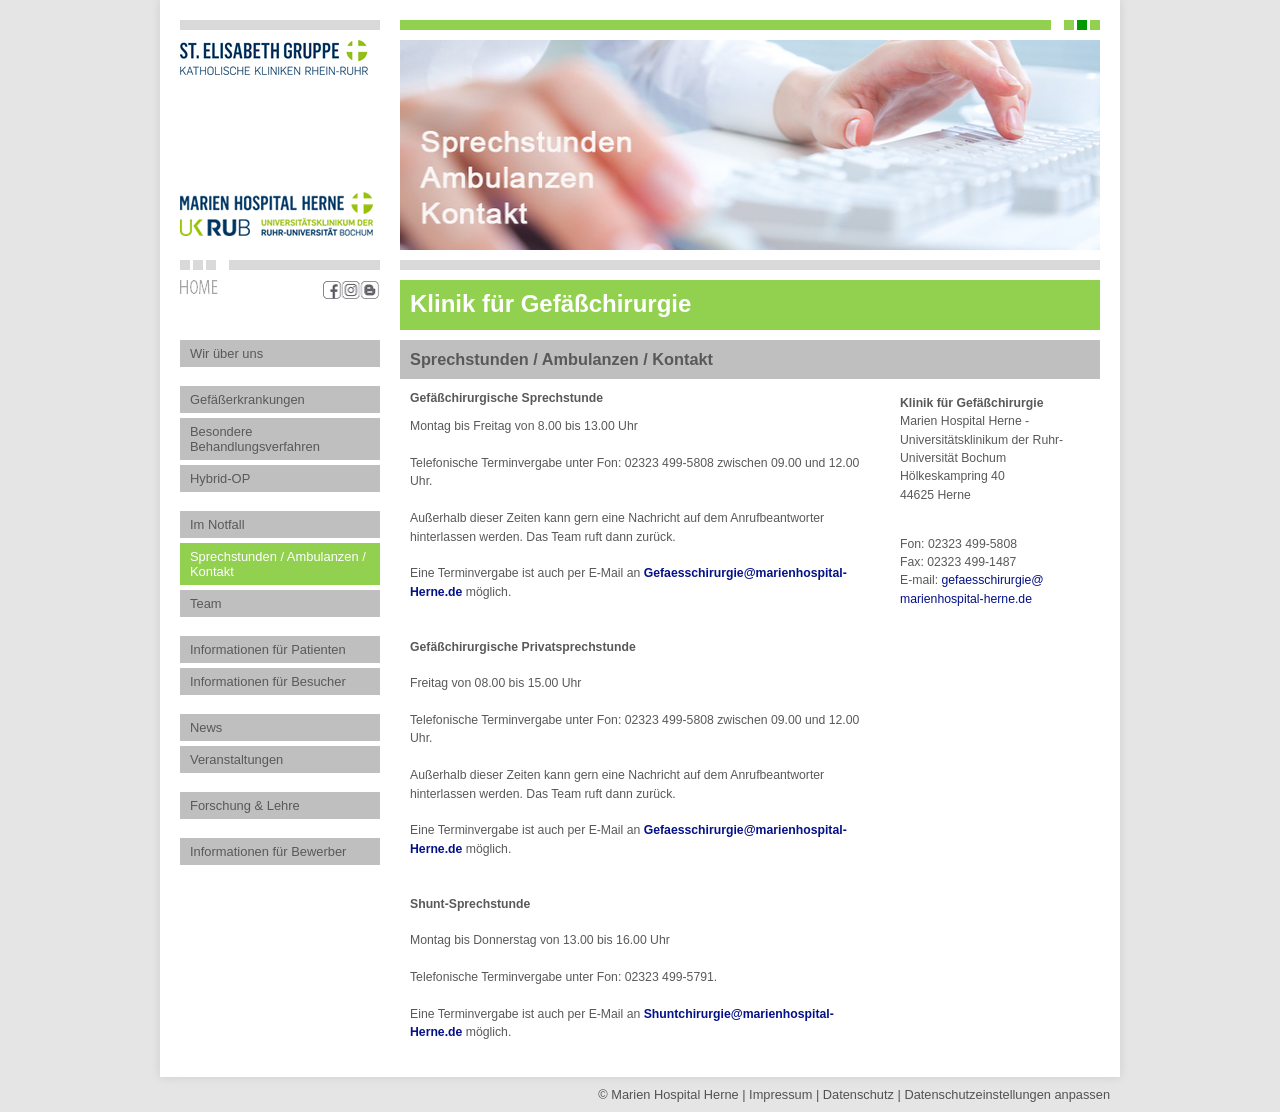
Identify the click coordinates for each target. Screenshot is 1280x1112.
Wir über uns (226, 353)
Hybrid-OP (220, 478)
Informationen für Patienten (268, 649)
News (206, 727)
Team (206, 603)
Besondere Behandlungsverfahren (255, 439)
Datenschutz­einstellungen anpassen (1007, 1094)
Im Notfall (217, 524)
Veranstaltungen (236, 759)
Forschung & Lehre (245, 805)
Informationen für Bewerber (268, 851)
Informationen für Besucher (268, 681)
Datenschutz (858, 1094)
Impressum (780, 1094)
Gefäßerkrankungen (247, 399)
